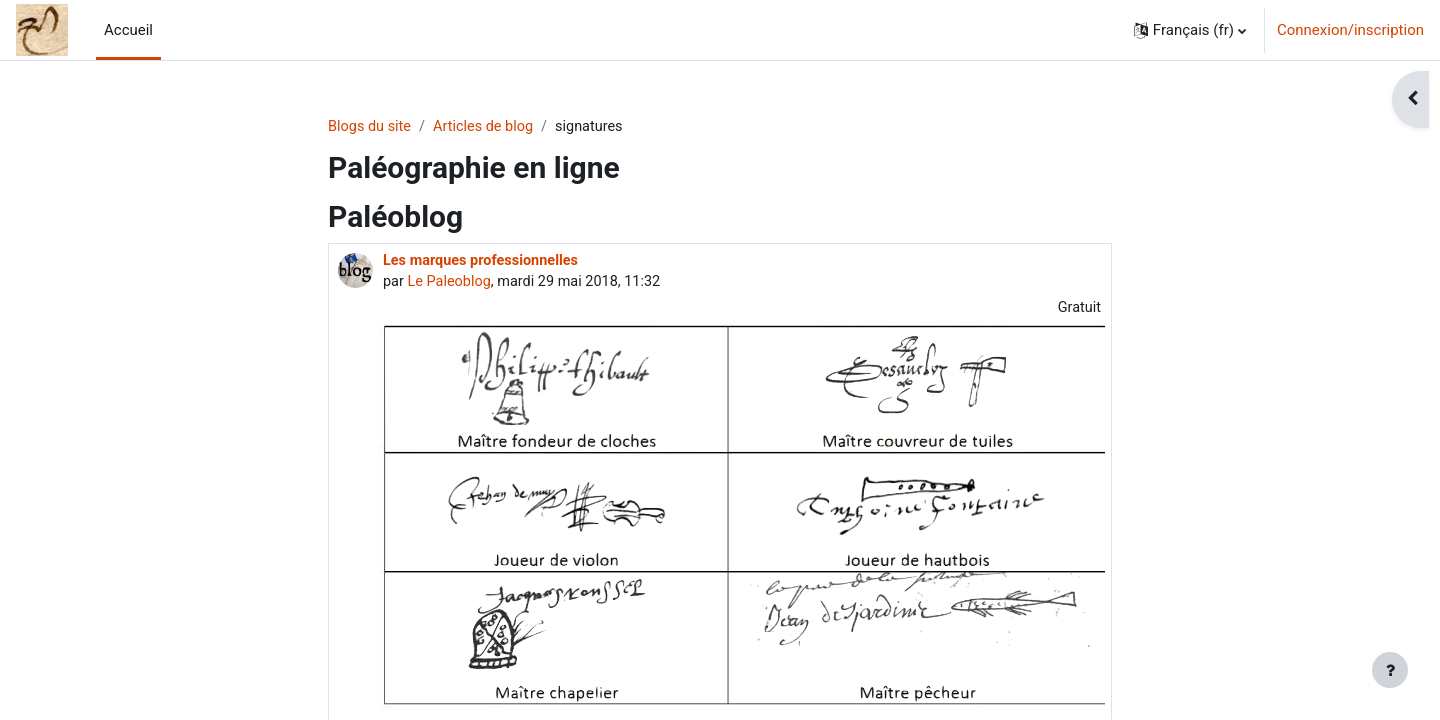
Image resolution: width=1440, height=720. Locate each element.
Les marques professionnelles (484, 262)
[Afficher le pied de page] (1390, 670)
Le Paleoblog (451, 284)
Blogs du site (371, 127)
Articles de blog (488, 127)
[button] (1190, 30)
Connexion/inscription (1350, 30)
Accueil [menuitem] (128, 30)
